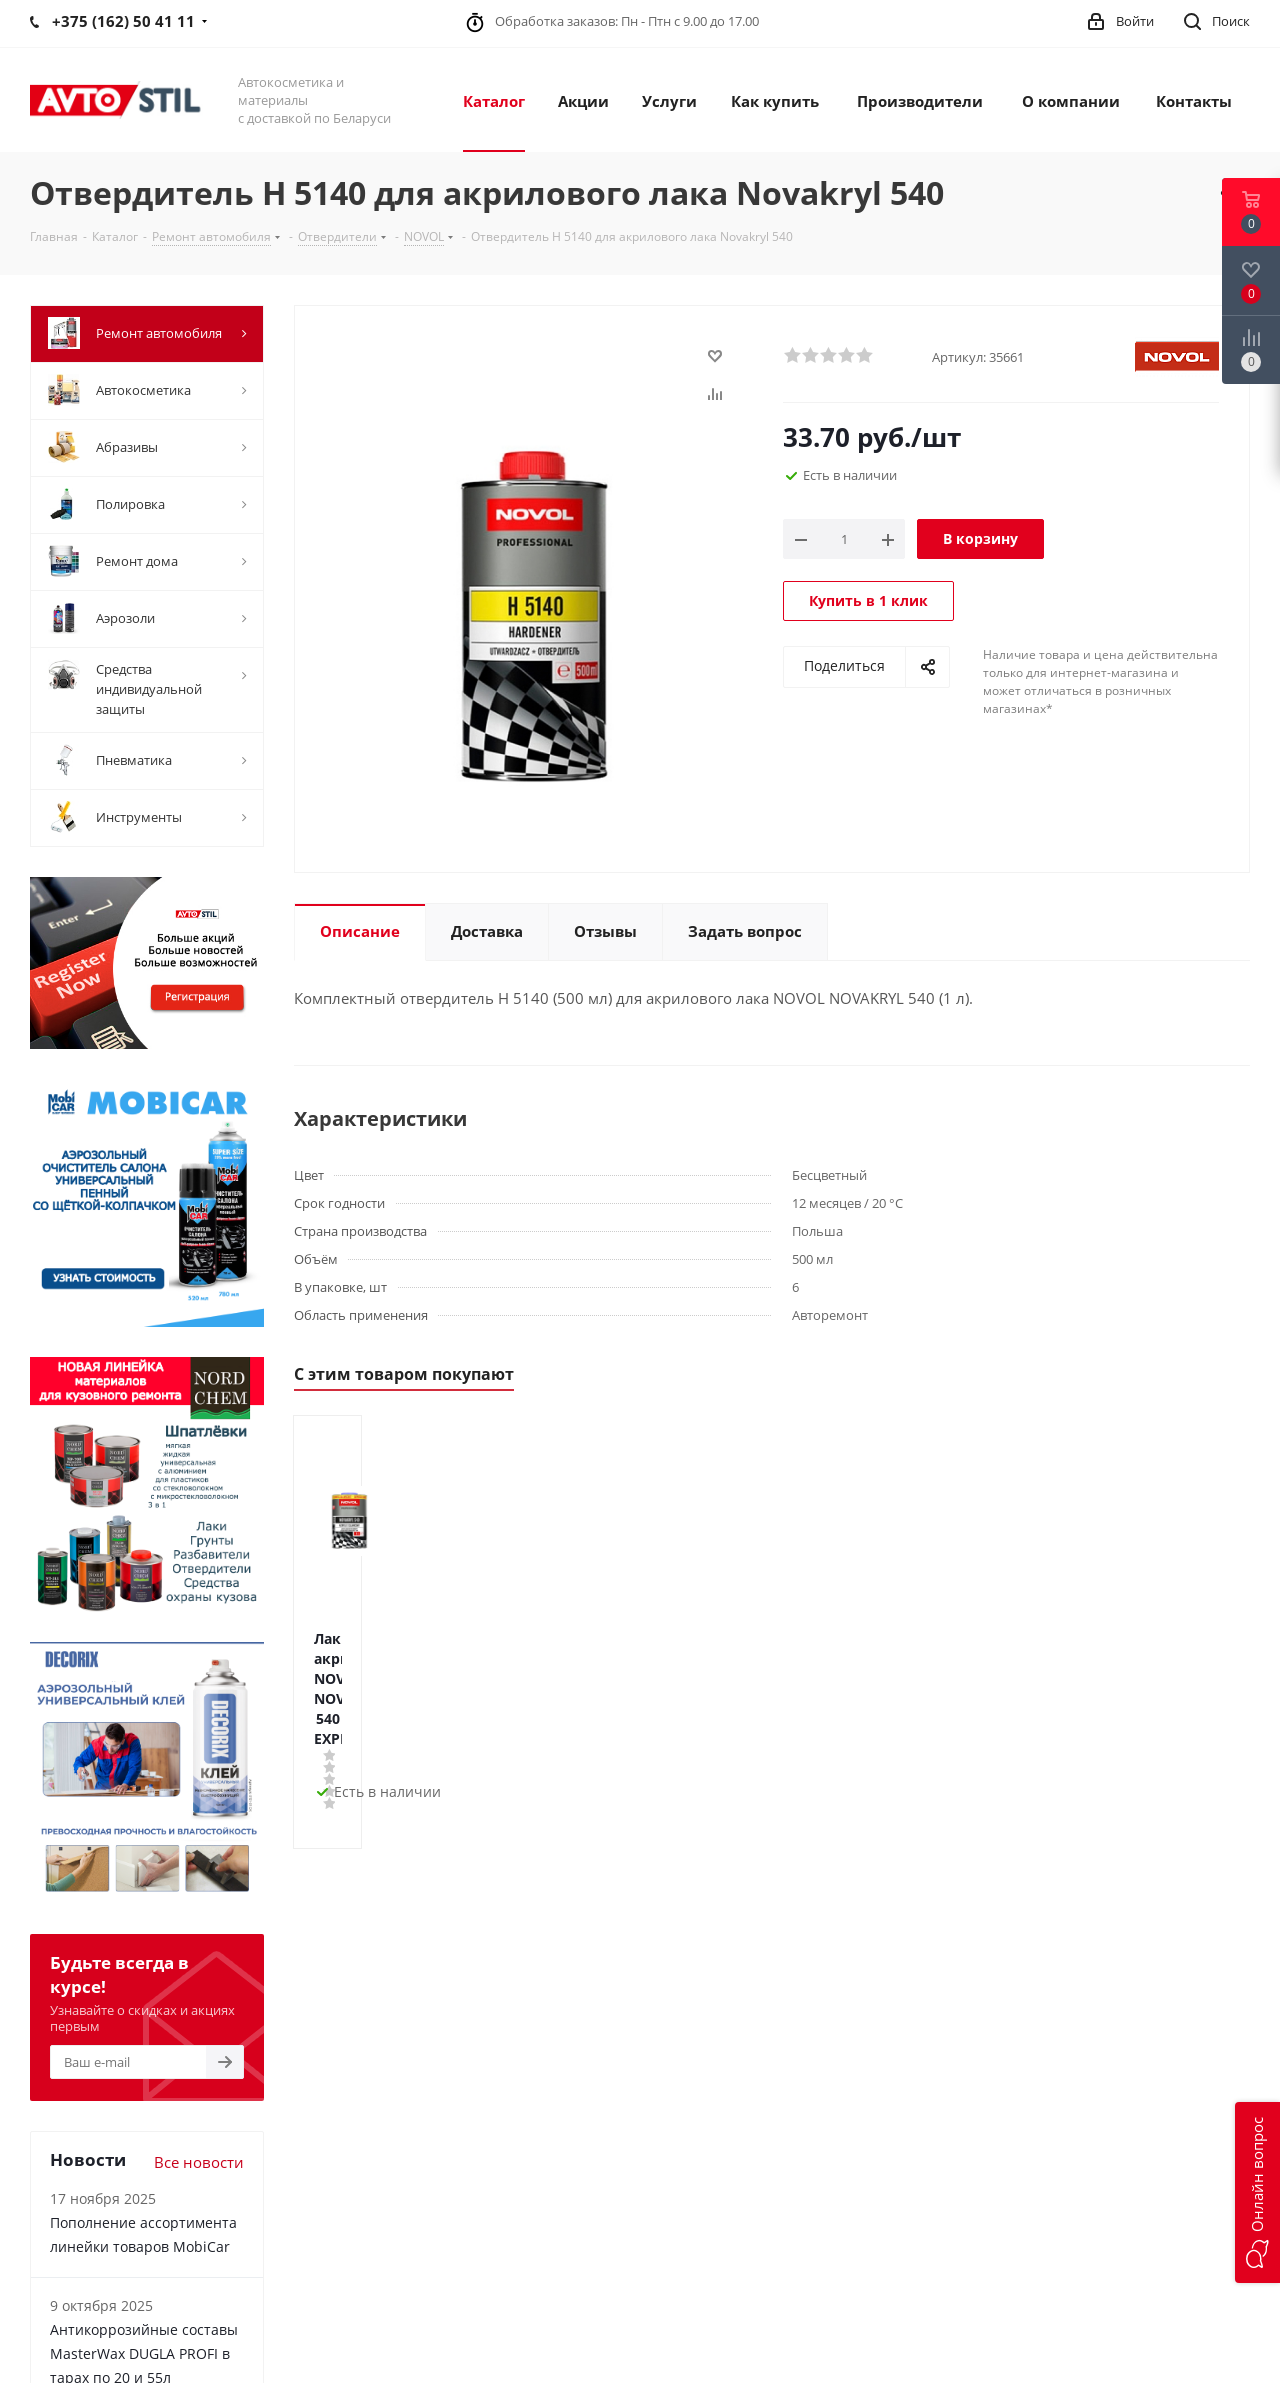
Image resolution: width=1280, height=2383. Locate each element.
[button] (1257, 2192)
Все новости (199, 2162)
